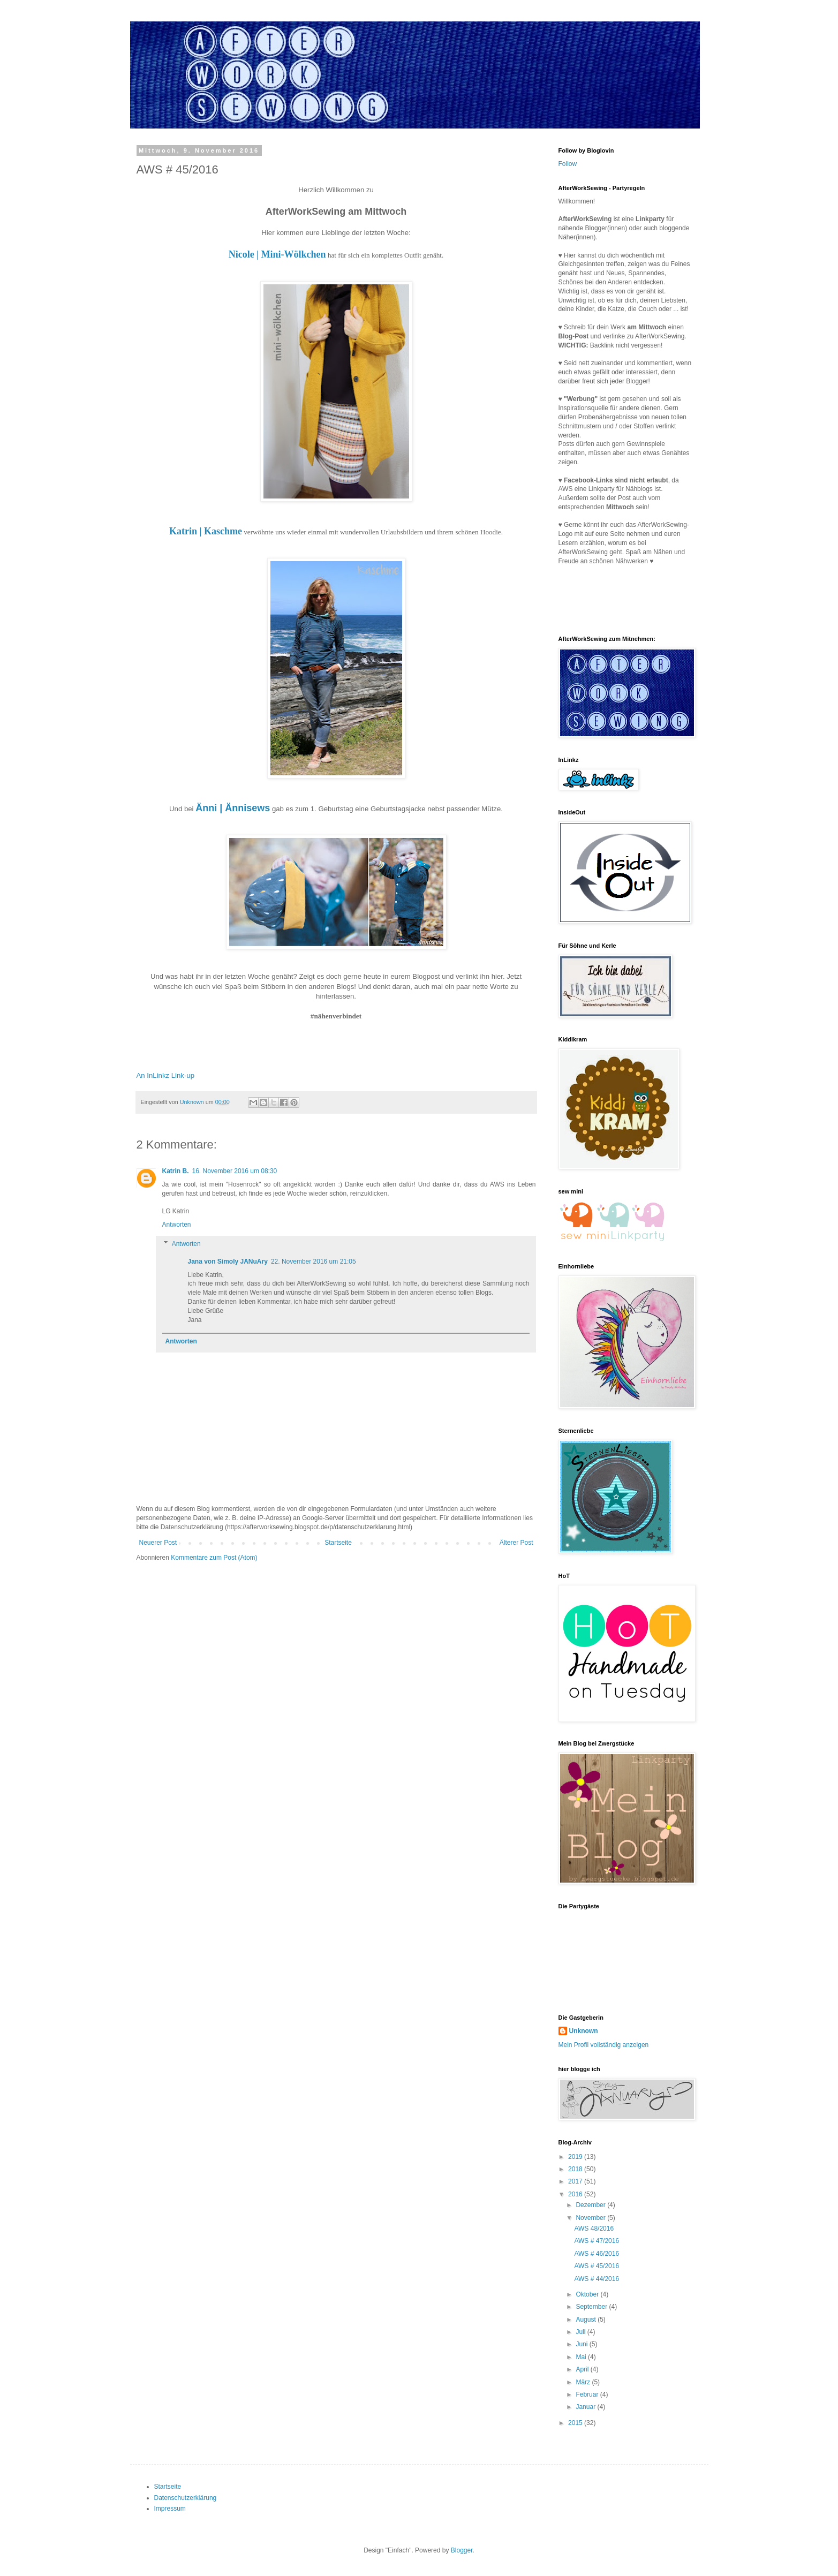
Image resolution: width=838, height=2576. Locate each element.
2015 (576, 2423)
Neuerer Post (158, 1542)
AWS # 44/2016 (596, 2279)
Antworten (176, 1224)
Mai (582, 2357)
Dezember (591, 2205)
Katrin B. (175, 1171)
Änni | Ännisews (232, 808)
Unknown (583, 2031)
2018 (576, 2169)
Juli (581, 2332)
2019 (576, 2156)
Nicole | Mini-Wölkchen (277, 254)
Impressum (170, 2508)
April (583, 2369)
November (591, 2218)
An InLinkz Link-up (166, 1075)
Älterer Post (516, 1542)
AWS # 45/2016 (596, 2266)
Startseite (338, 1542)
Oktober (588, 2294)
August (587, 2319)
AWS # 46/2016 (596, 2253)
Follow (567, 164)
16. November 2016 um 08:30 (234, 1171)
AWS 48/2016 (594, 2228)
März (584, 2382)
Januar (586, 2407)
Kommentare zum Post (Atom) (214, 1557)
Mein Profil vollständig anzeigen (603, 2045)
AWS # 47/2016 (596, 2241)
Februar (588, 2394)
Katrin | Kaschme (205, 531)
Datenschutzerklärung (185, 2498)
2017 (576, 2181)
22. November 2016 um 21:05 (313, 1261)
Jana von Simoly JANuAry (228, 1261)
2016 (576, 2194)
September (592, 2306)
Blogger (462, 2550)
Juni (582, 2344)
